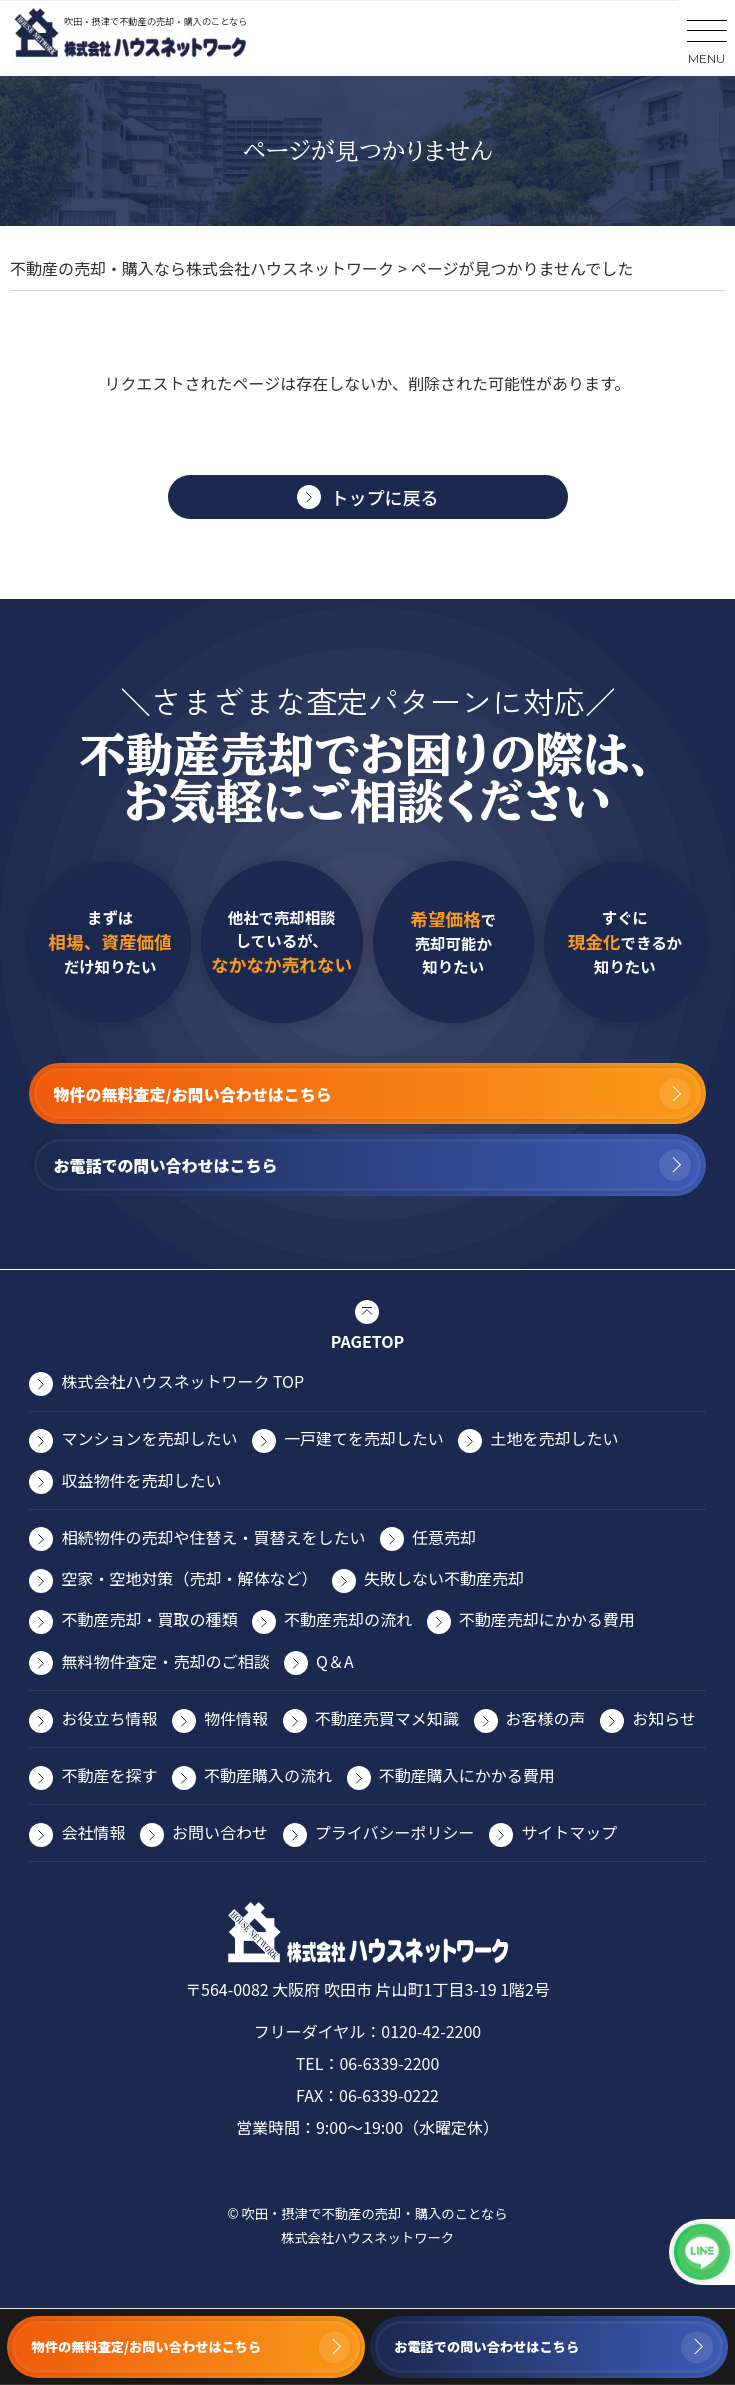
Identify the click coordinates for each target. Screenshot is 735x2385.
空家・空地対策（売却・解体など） (189, 1578)
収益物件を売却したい (141, 1480)
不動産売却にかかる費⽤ (547, 1619)
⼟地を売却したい (554, 1438)
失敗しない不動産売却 (444, 1578)
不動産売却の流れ (348, 1619)
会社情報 (93, 1832)
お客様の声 (546, 1718)
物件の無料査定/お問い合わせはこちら (147, 2346)
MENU (706, 58)
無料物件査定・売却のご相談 (165, 1661)
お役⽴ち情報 (109, 1718)
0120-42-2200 (431, 2031)
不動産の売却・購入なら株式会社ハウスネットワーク (202, 268)
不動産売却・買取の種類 (149, 1619)
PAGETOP (367, 1341)
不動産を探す (109, 1775)
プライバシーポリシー (395, 1832)
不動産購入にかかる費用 (467, 1775)
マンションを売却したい (149, 1438)
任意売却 (444, 1537)
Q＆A (335, 1661)
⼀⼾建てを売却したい (364, 1438)
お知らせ (664, 1718)
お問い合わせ (220, 1832)
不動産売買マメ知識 (387, 1718)
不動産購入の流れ (268, 1775)
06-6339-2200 (389, 2063)
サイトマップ (569, 1832)
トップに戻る (385, 497)
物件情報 (236, 1718)
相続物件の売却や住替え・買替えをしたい (213, 1537)
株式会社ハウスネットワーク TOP (182, 1381)
